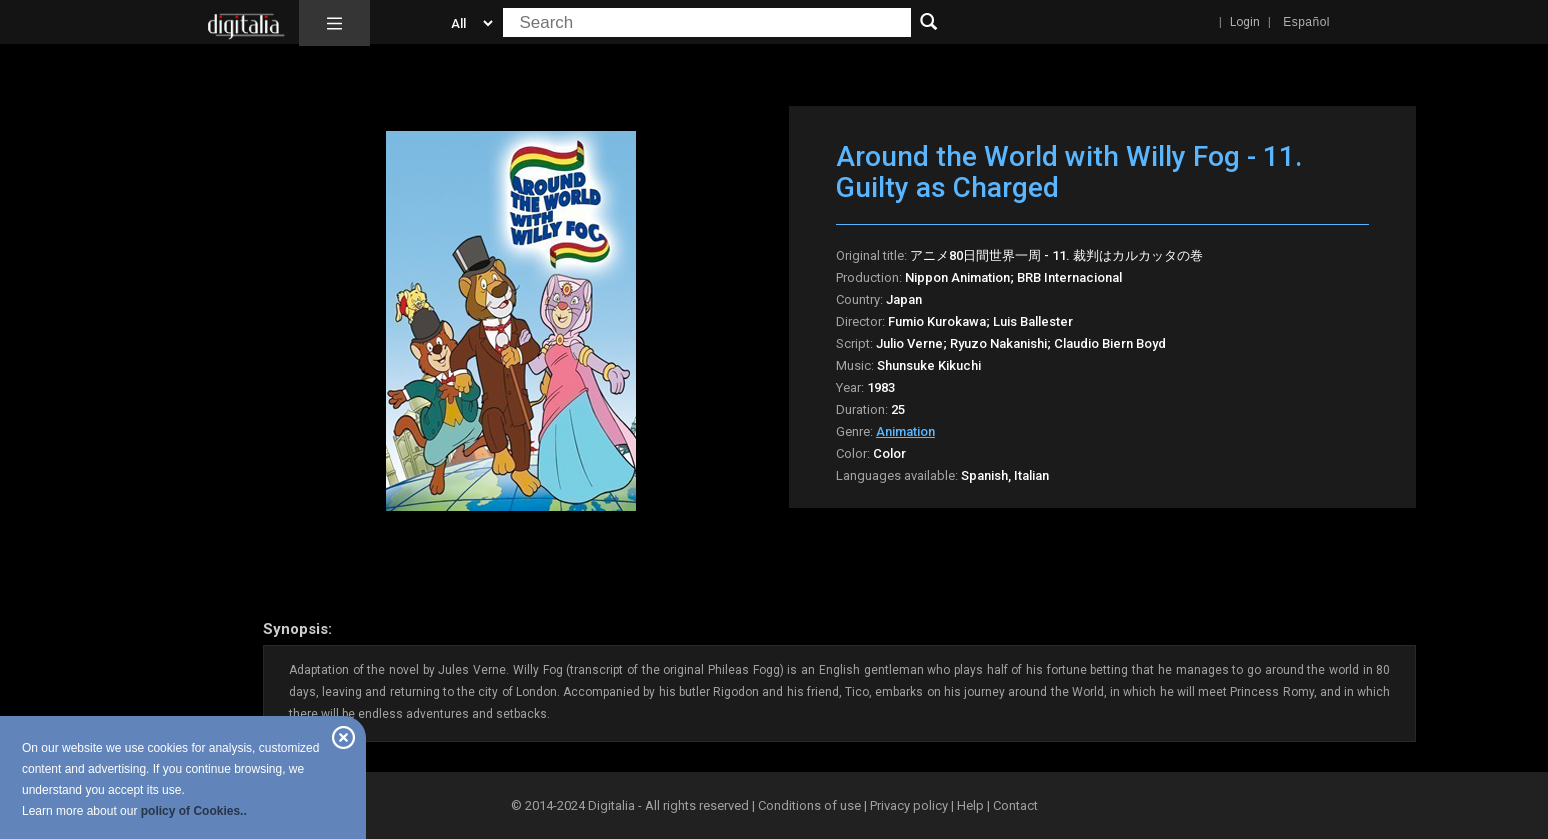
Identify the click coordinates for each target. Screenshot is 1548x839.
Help (970, 805)
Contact (1015, 805)
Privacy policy (909, 805)
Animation (905, 431)
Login (1245, 22)
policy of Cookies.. (194, 811)
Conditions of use (811, 805)
